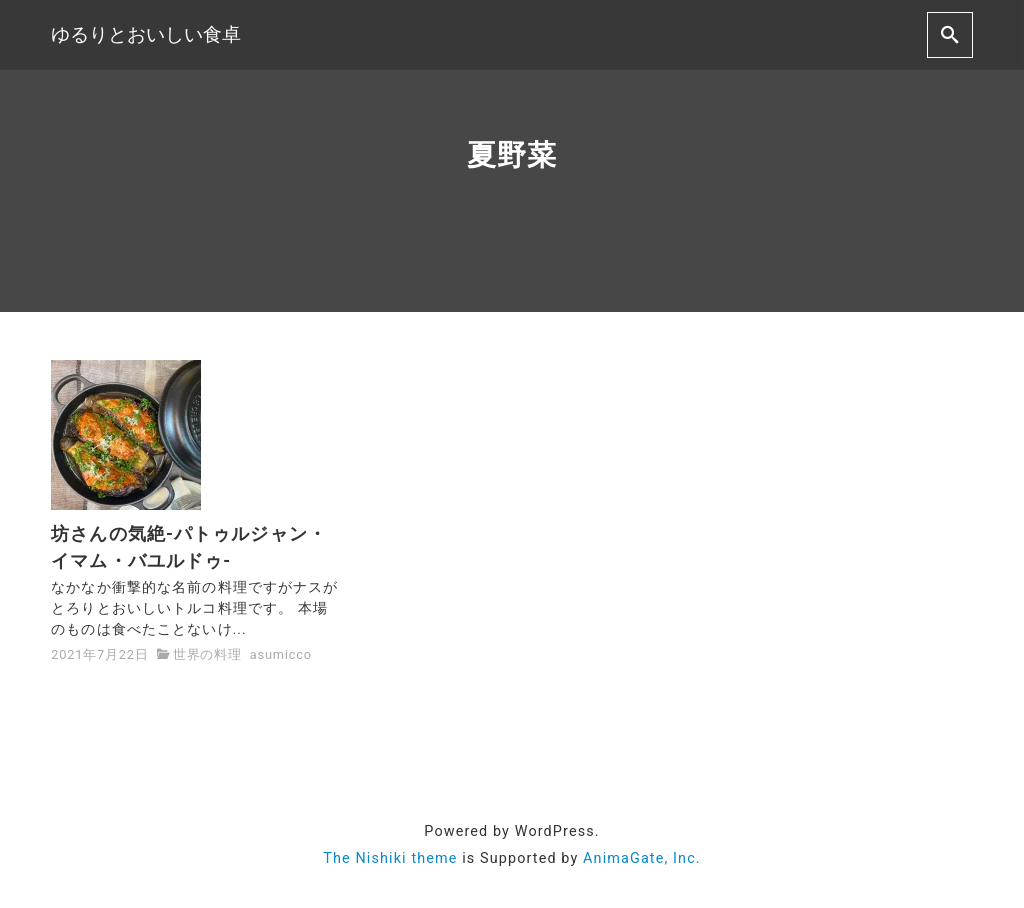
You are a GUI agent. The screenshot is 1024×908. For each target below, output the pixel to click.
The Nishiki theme (390, 858)
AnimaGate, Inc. (642, 858)
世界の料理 (207, 654)
